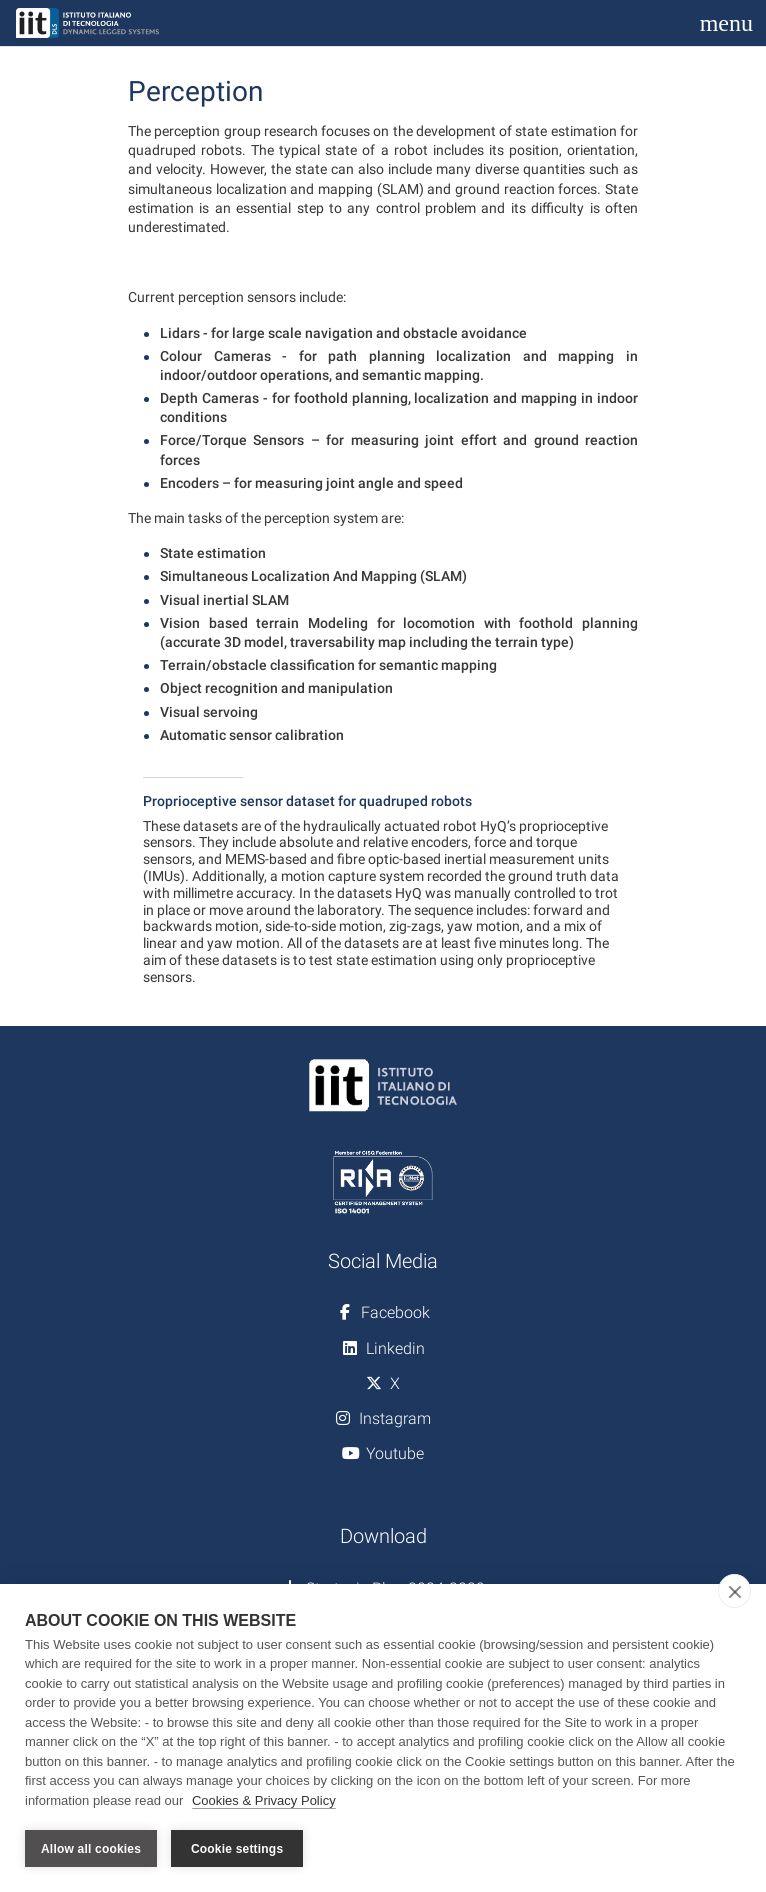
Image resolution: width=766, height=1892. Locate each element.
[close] (734, 1591)
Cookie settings (237, 1849)
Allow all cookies (91, 1849)
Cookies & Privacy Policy (264, 1800)
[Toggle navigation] (726, 23)
